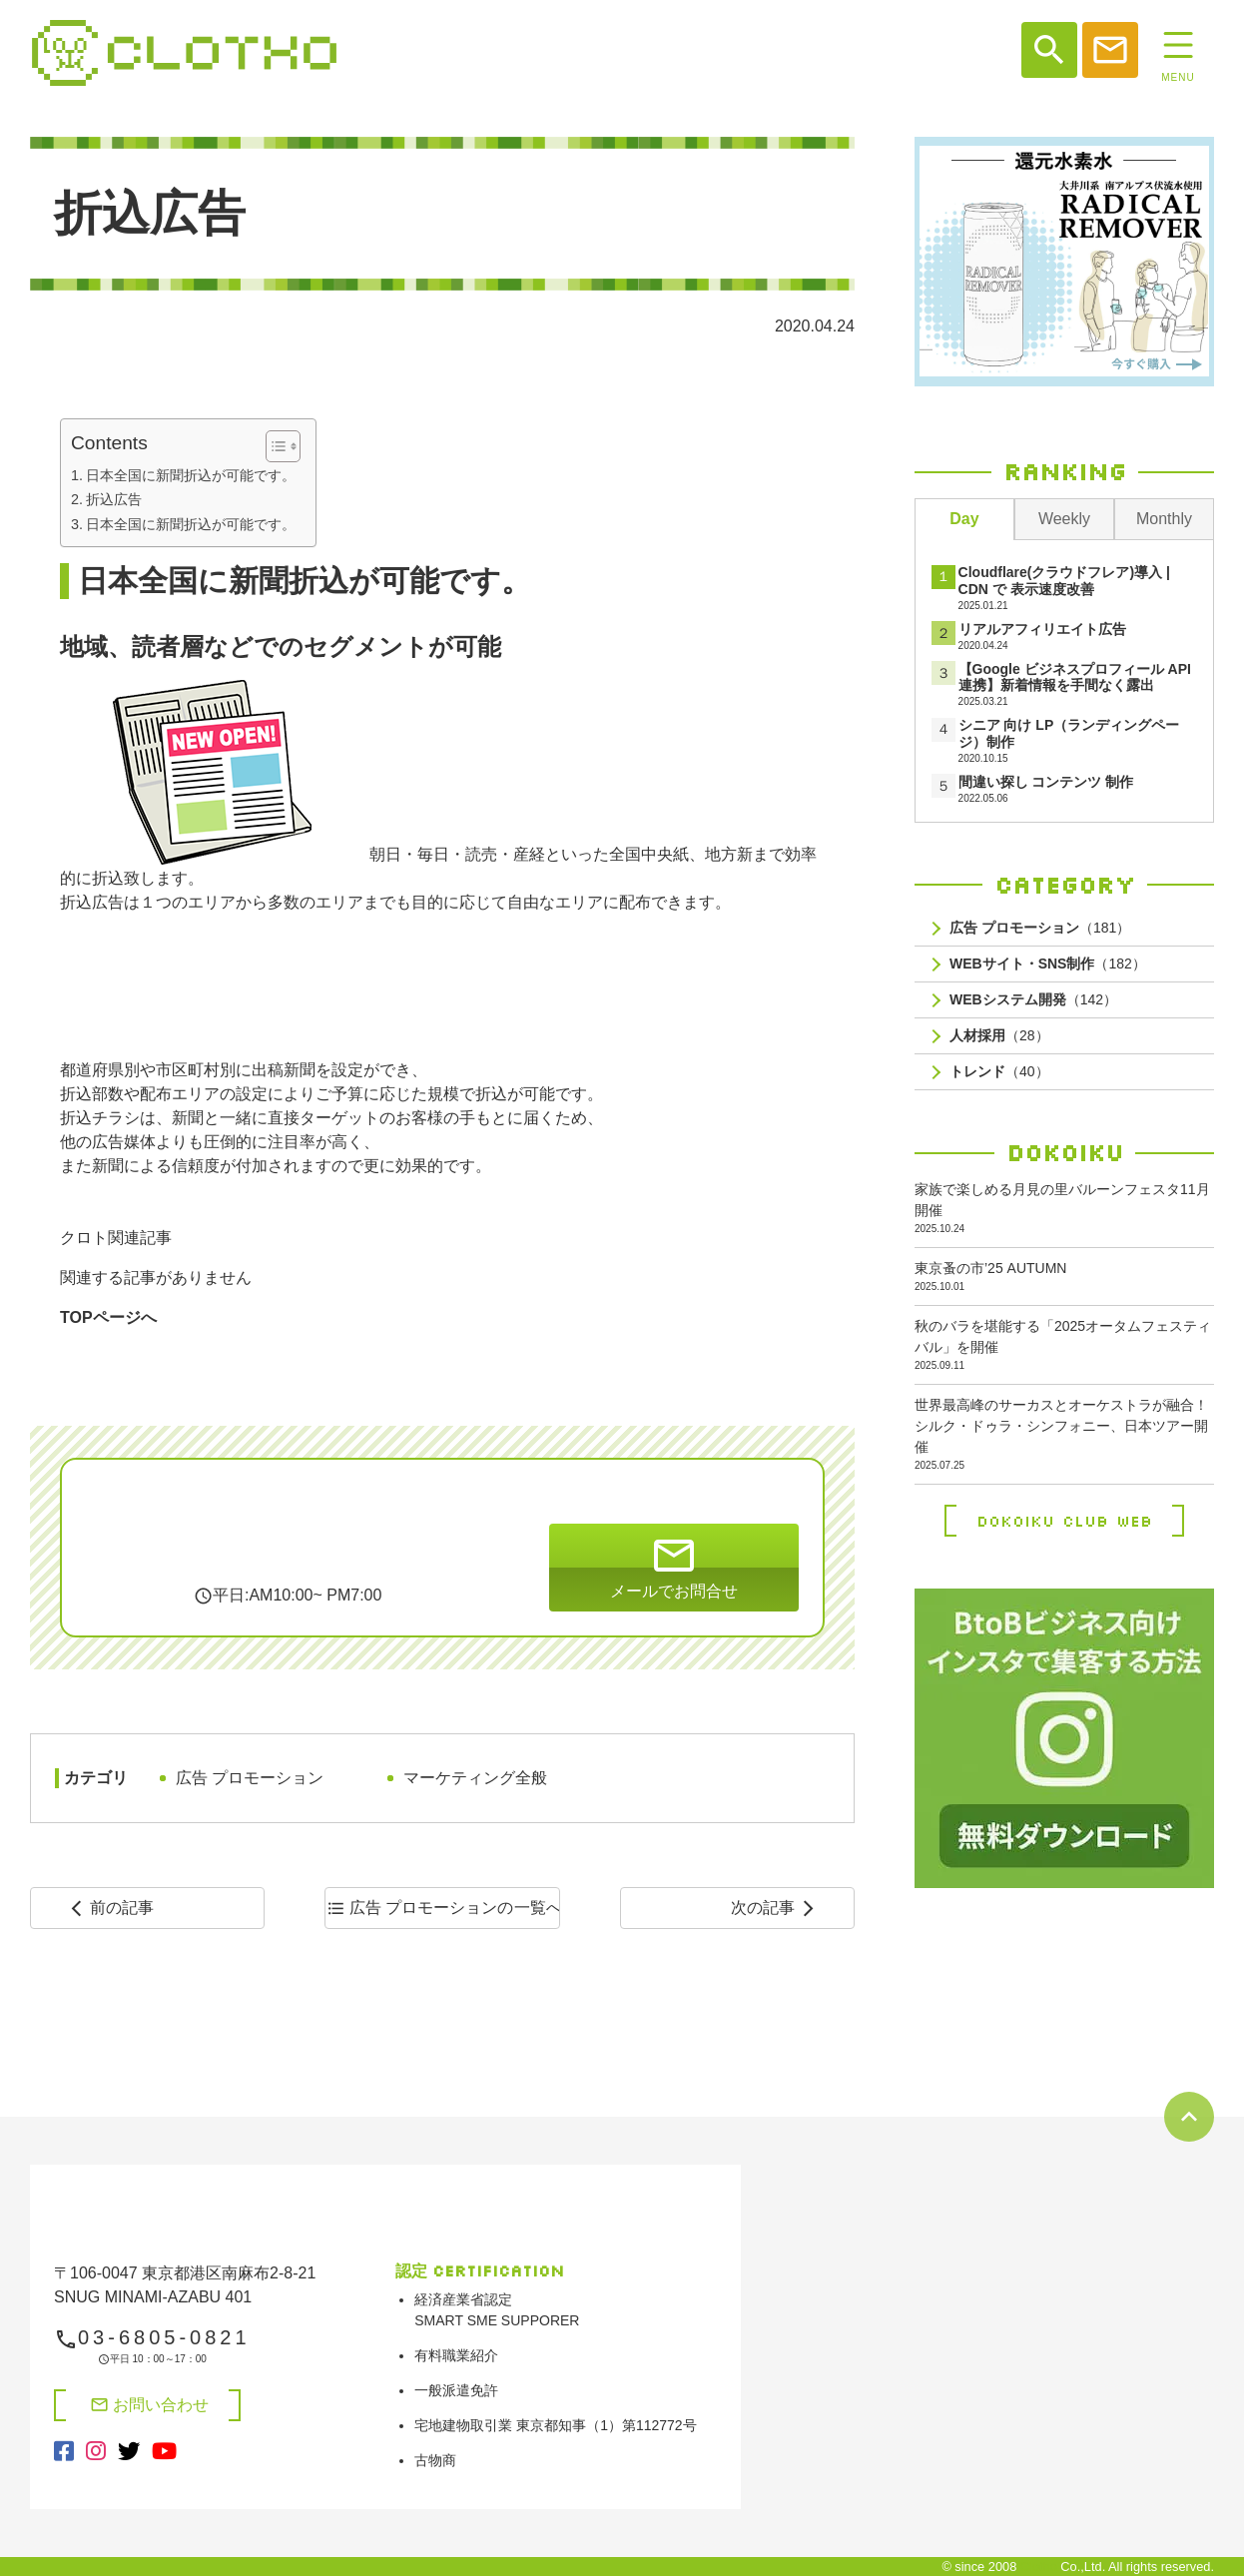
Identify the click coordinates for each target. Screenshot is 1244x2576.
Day (963, 518)
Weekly (1064, 518)
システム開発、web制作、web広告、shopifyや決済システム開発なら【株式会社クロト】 (184, 53)
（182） (1047, 964)
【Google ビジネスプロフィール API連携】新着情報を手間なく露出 (1074, 677)
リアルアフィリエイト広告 (1042, 629)
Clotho (1038, 2566)
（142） (1033, 999)
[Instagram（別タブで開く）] (96, 2452)
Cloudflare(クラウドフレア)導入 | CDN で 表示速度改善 (1064, 580)
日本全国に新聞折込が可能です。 (191, 475)
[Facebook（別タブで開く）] (64, 2452)
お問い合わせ (149, 2404)
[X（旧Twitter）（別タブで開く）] (129, 2452)
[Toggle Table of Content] (273, 446)
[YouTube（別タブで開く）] (164, 2452)
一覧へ (442, 1908)
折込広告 (114, 499)
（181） (1039, 928)
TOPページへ (108, 1317)
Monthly (1164, 518)
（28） (999, 1035)
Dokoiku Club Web (1064, 1521)
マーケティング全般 (475, 1777)
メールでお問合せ (674, 1566)
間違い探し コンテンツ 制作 (1046, 782)
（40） (999, 1071)
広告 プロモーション (249, 1777)
